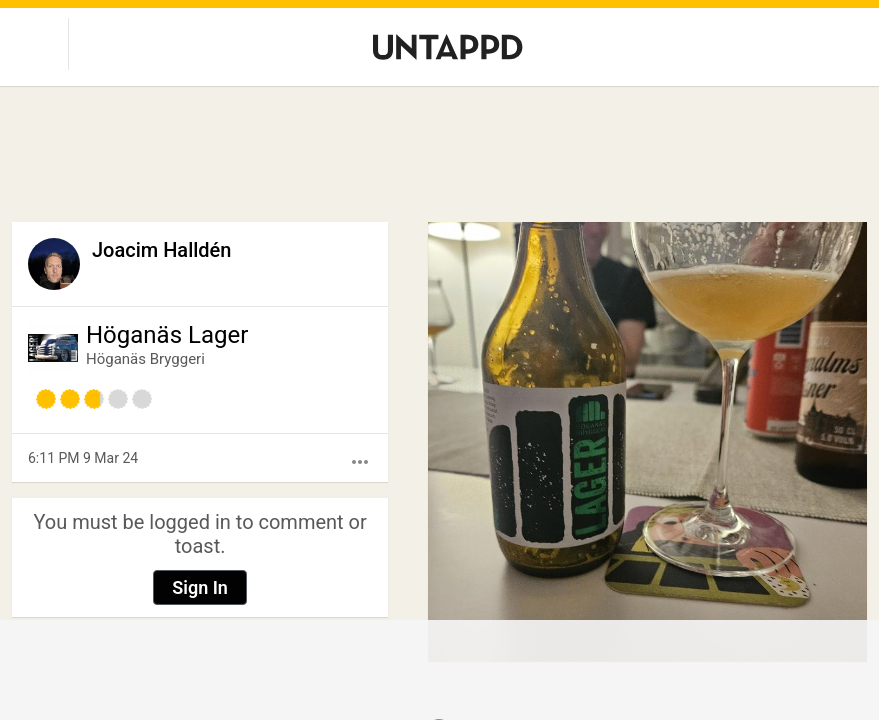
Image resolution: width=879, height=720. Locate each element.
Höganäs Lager (167, 335)
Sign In (200, 587)
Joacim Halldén (161, 250)
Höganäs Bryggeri (145, 359)
